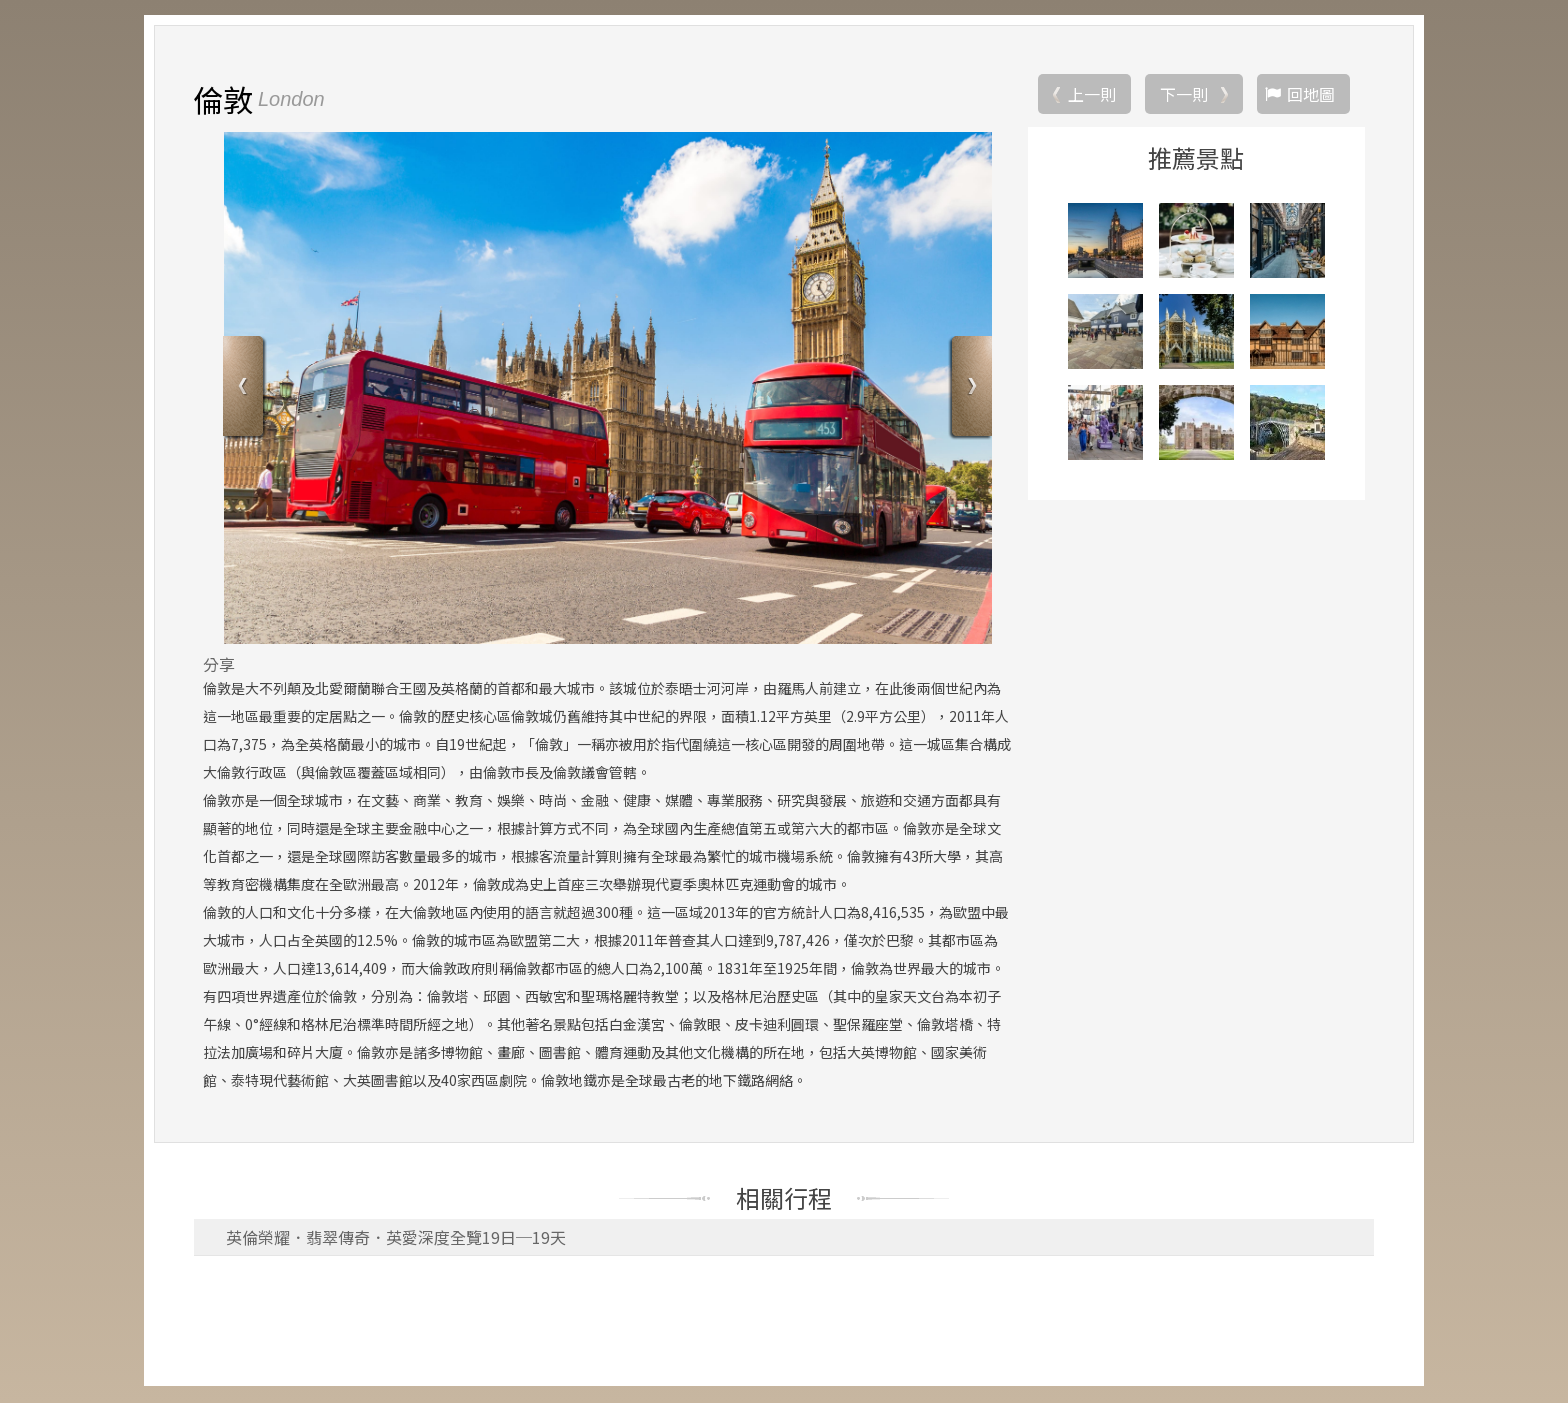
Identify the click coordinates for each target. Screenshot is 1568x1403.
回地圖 (1311, 95)
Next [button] (969, 390)
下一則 (1184, 95)
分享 (219, 665)
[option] (607, 389)
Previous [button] (245, 390)
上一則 (1092, 95)
